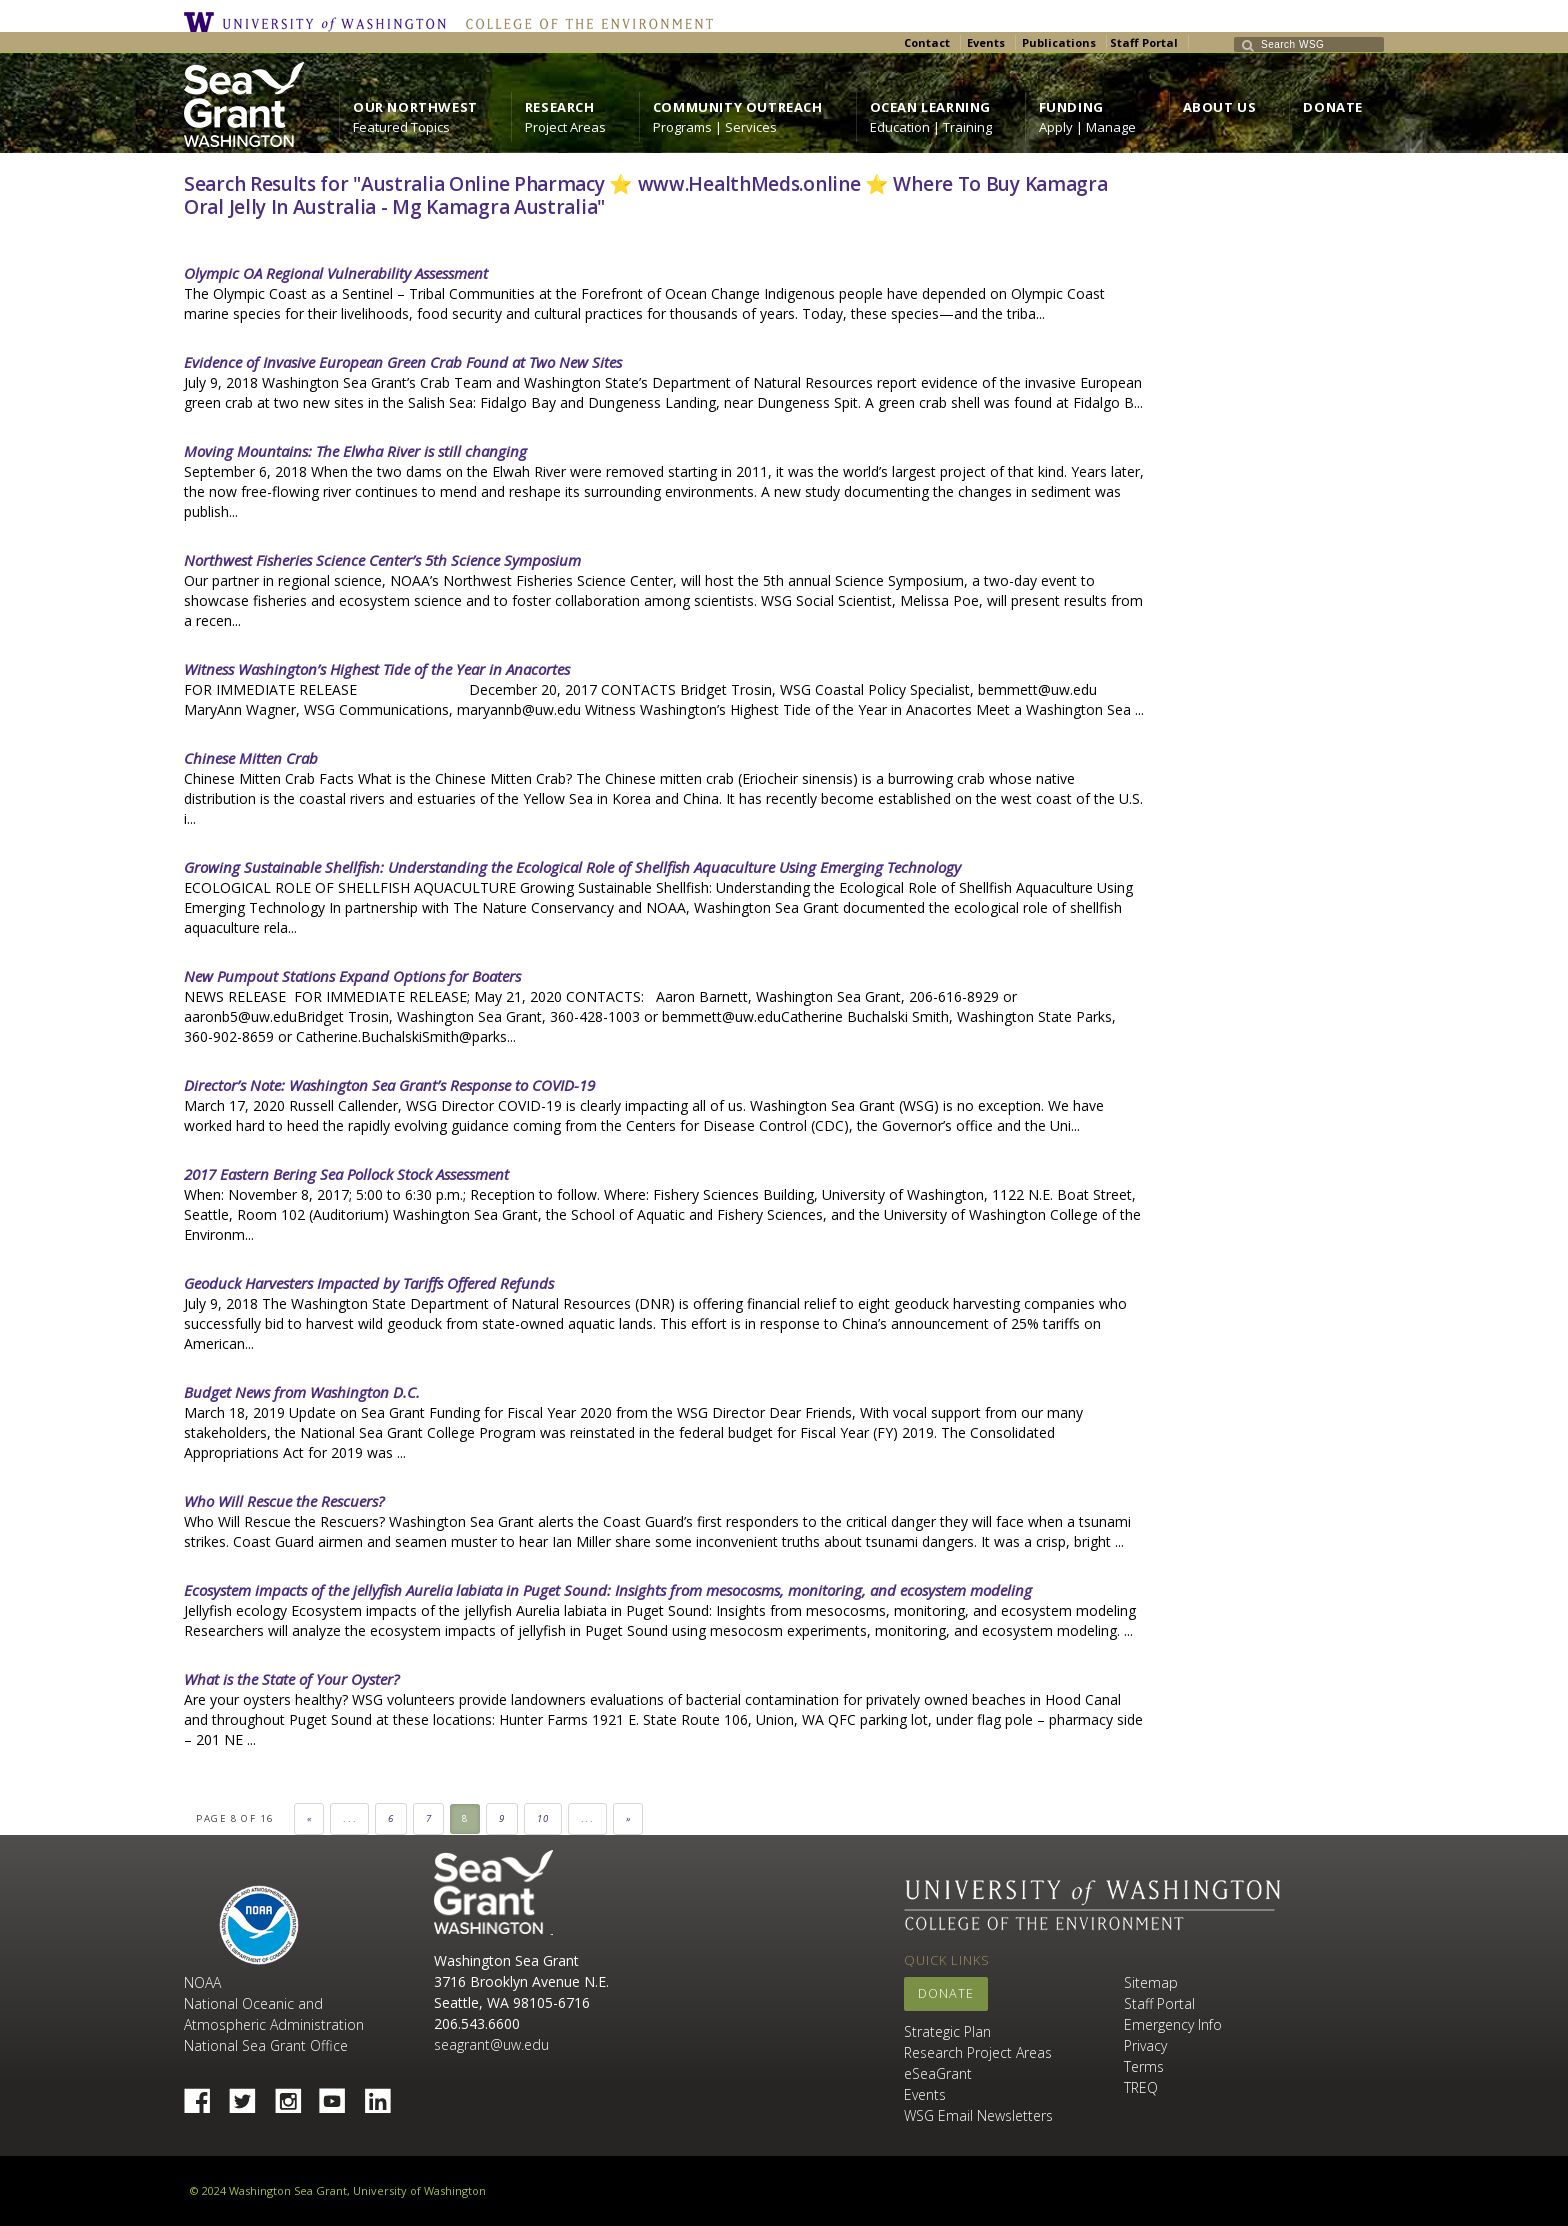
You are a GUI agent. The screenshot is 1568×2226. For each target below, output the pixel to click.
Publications (1059, 42)
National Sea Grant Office (266, 2045)
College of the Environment (584, 22)
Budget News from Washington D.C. (302, 1392)
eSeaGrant (938, 2073)
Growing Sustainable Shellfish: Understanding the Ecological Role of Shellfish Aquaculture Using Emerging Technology (572, 867)
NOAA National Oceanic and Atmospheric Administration (274, 2003)
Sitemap (1151, 1982)
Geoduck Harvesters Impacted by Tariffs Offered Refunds (369, 1283)
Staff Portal (1144, 42)
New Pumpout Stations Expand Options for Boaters (352, 976)
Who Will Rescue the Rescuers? (284, 1501)
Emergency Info (1173, 2024)
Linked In (385, 2095)
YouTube (340, 2095)
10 (543, 1818)
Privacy (1145, 2045)
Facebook (205, 2095)
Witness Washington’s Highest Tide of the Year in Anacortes (377, 669)
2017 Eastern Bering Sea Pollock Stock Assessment (346, 1174)
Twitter (250, 2095)
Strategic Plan (947, 2031)
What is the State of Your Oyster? (291, 1679)
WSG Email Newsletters (978, 2115)
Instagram (295, 2095)
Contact (927, 42)
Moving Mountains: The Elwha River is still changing (355, 451)
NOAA (259, 1925)
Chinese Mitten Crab (251, 758)
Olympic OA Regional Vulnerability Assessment (336, 273)
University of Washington (320, 22)
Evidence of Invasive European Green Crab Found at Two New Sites (403, 362)
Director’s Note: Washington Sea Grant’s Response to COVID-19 (389, 1085)
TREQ (1141, 2087)
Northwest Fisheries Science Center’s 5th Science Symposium (382, 560)
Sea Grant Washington (493, 1892)
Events (986, 42)
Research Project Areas (978, 2052)
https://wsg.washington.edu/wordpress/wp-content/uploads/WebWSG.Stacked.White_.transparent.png (244, 104)
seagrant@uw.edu (491, 2044)
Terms (1144, 2066)
